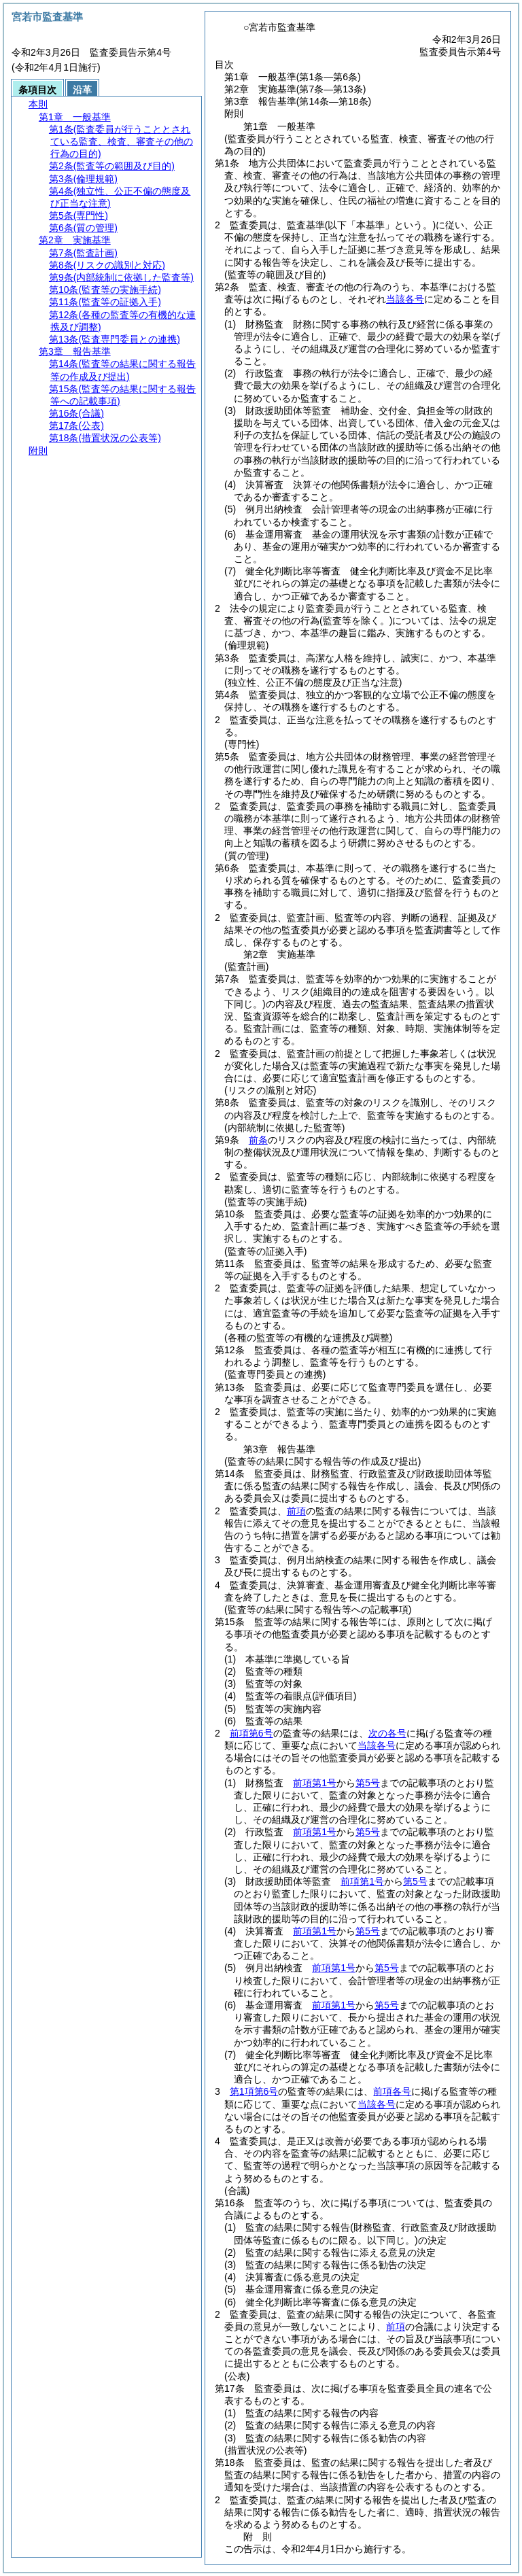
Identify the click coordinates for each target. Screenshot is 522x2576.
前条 (258, 1139)
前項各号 (392, 2091)
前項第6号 (251, 1733)
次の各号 (387, 1733)
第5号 (367, 1782)
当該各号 (405, 299)
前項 (296, 1510)
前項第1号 (314, 1782)
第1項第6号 (254, 2091)
